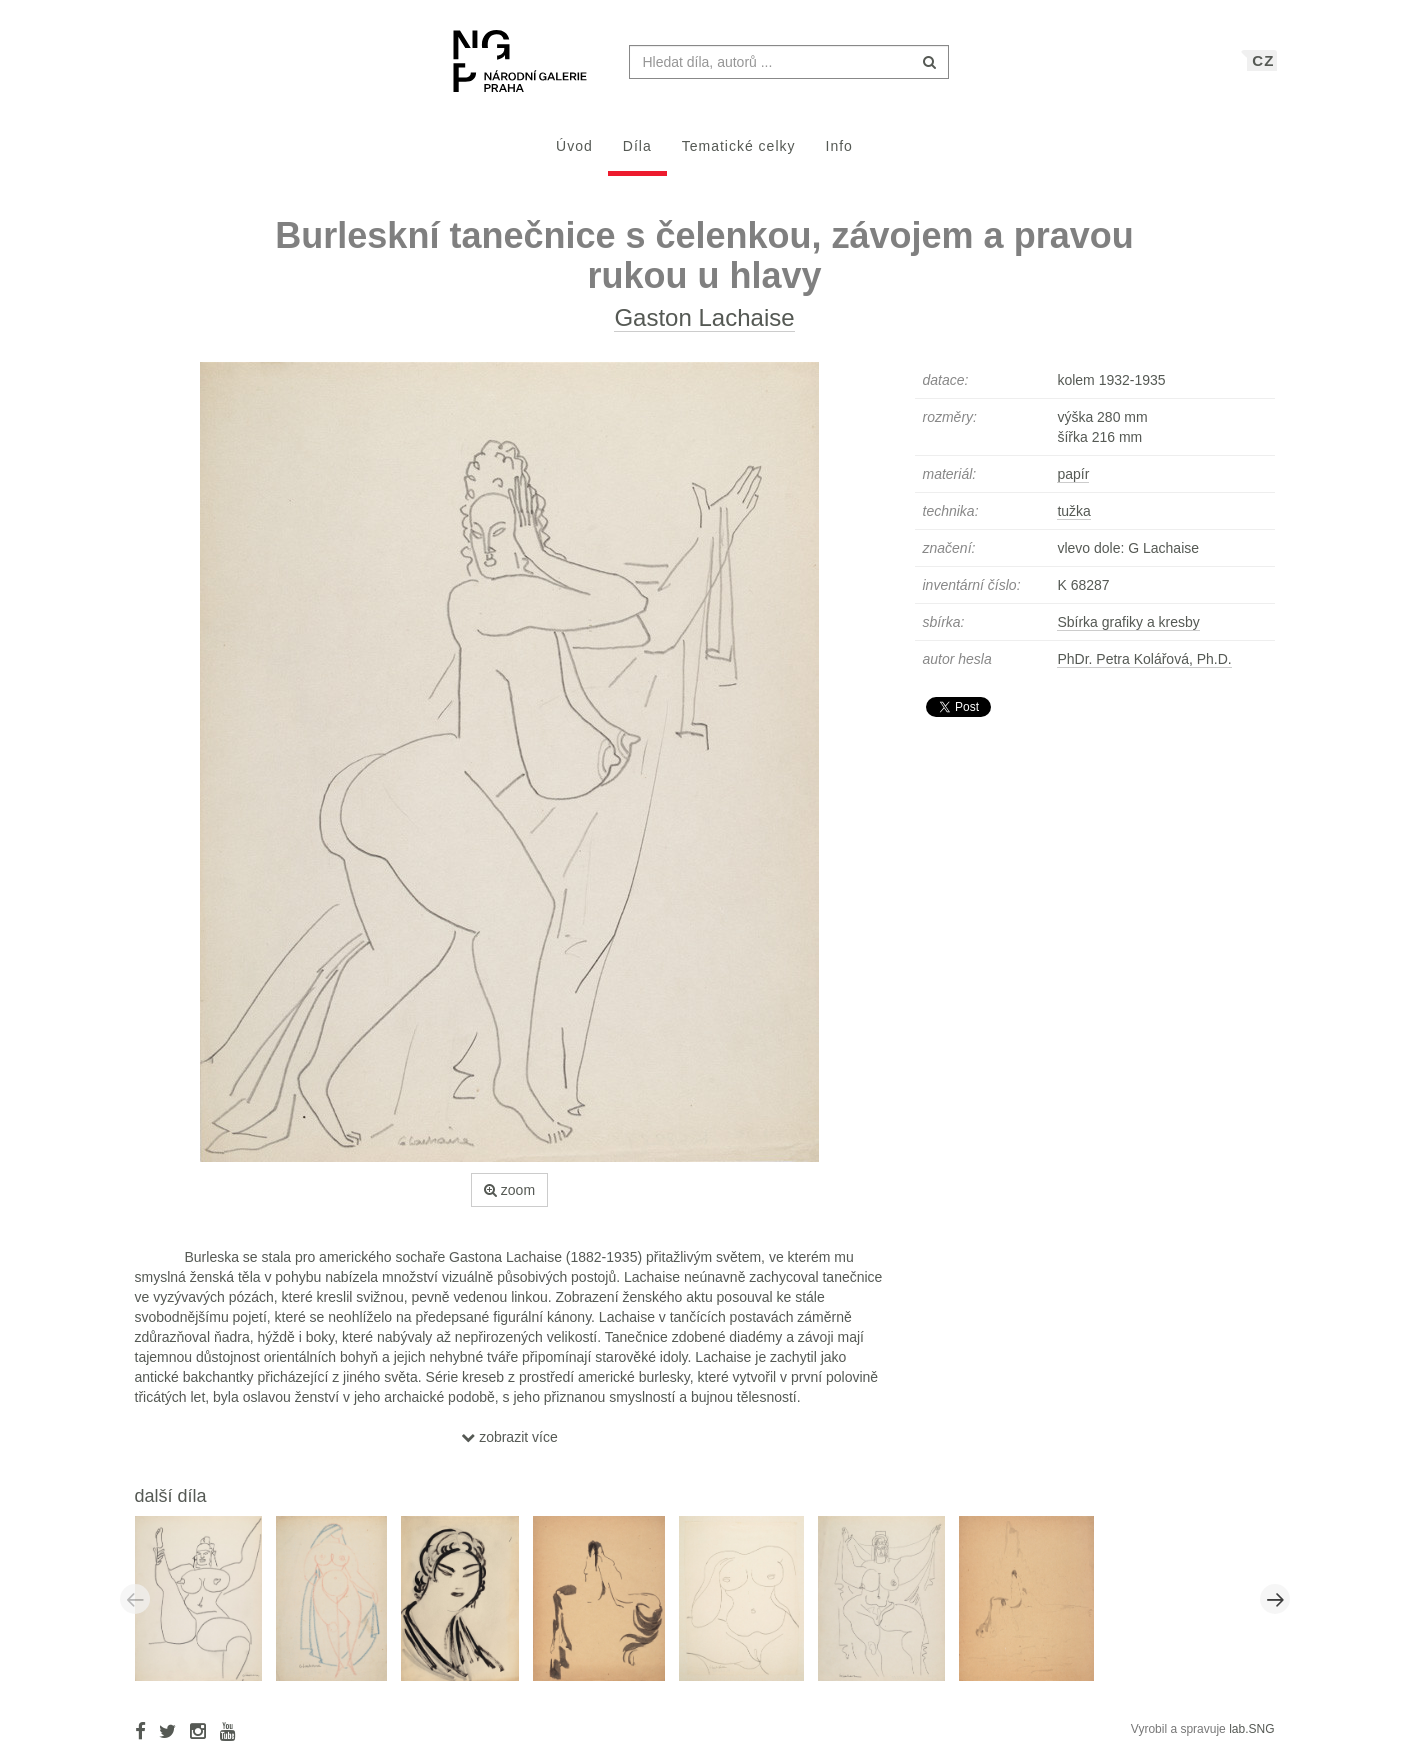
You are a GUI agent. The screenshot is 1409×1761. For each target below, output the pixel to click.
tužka (1073, 521)
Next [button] (1275, 1609)
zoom (509, 1200)
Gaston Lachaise (704, 327)
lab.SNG (1251, 1739)
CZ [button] (1263, 70)
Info (839, 156)
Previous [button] (135, 1609)
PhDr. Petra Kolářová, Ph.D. (1144, 669)
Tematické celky (739, 156)
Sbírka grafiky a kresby (1128, 632)
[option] (206, 1608)
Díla (637, 156)
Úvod (574, 156)
